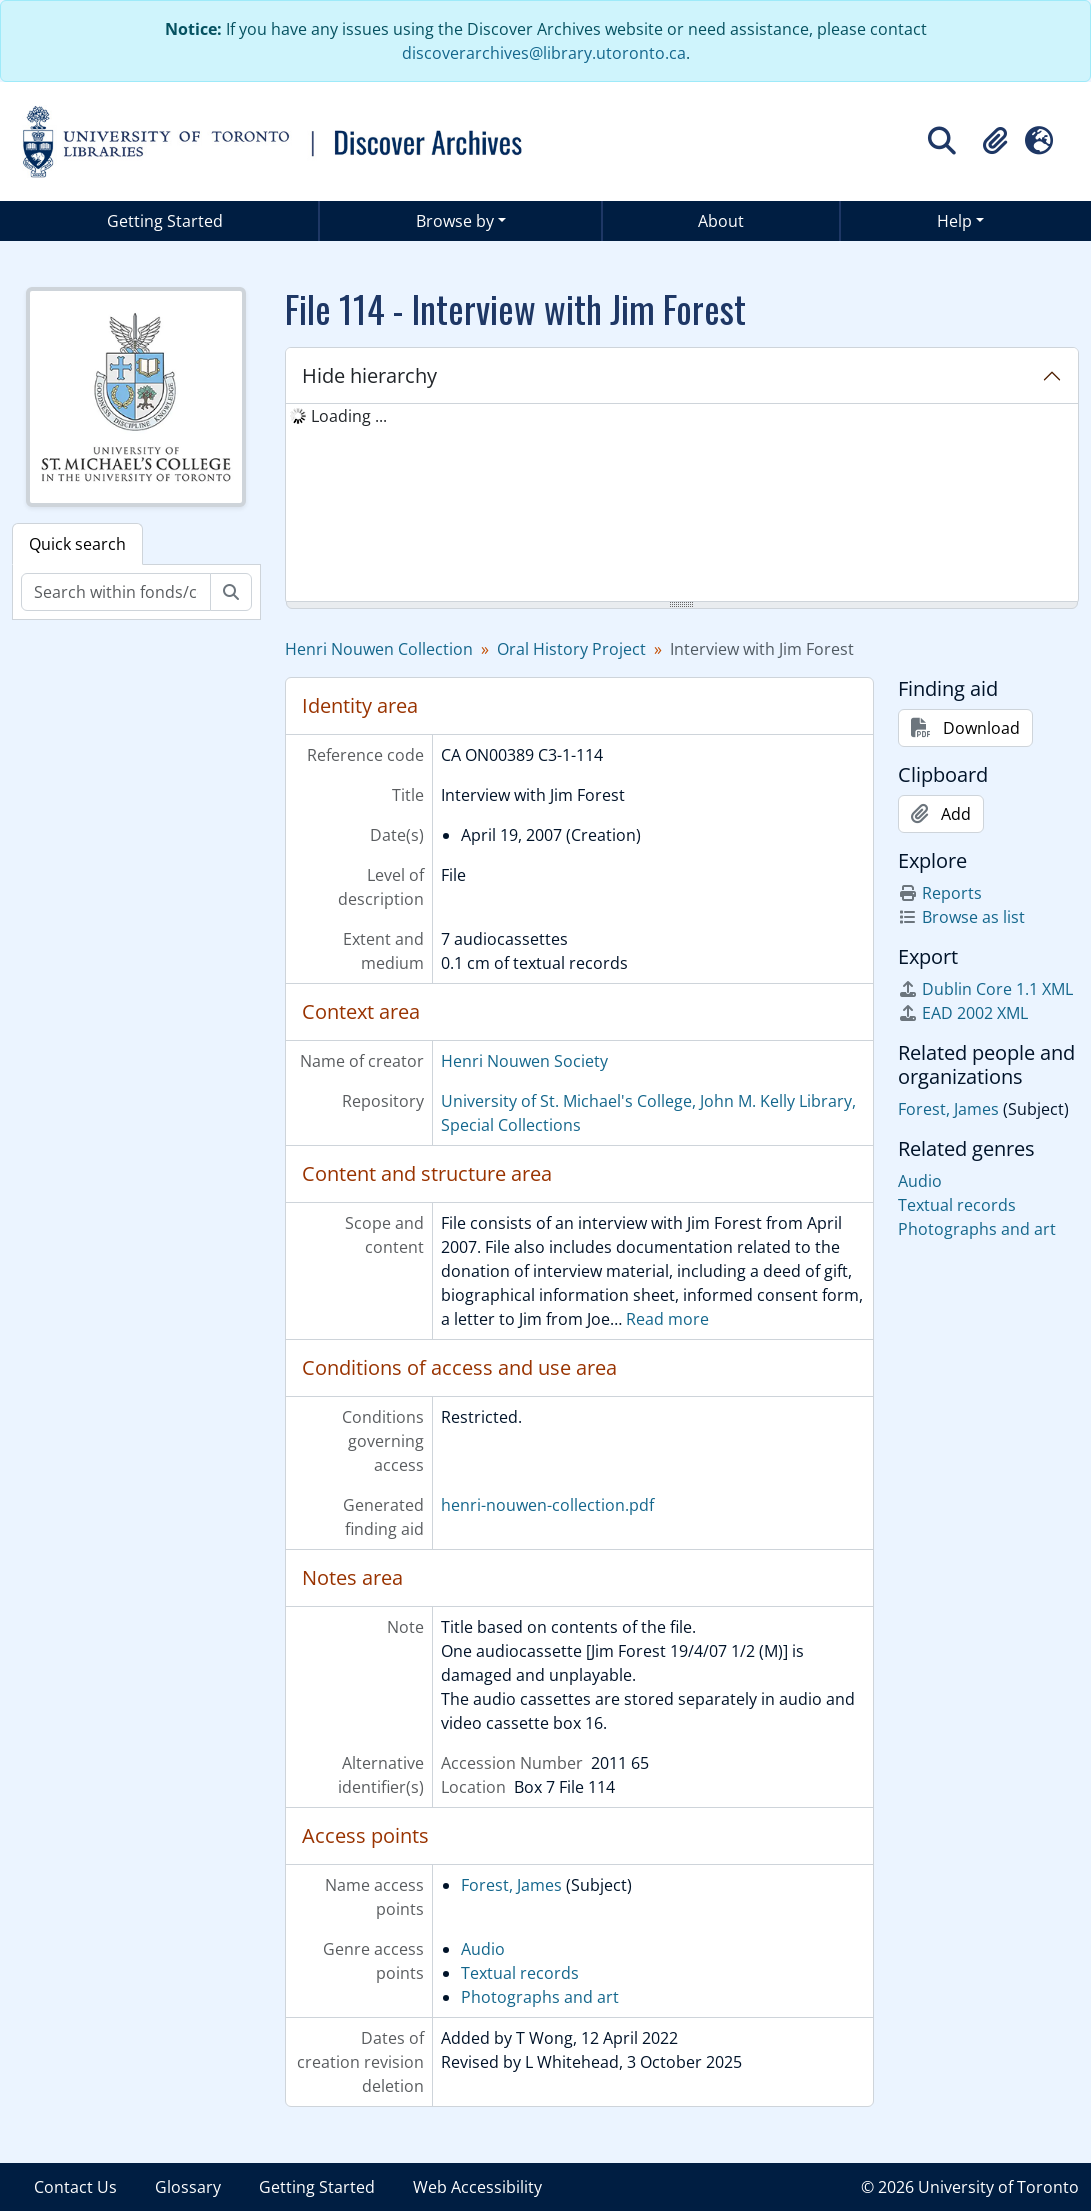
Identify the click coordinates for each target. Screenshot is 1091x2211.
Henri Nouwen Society (524, 1061)
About (721, 221)
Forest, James (511, 1885)
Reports (940, 893)
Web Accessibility (477, 2187)
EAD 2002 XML (963, 1013)
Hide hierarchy (369, 375)
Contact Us (75, 2187)
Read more (667, 1319)
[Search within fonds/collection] (116, 592)
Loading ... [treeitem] (349, 416)
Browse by (455, 221)
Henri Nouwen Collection (379, 649)
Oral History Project (571, 649)
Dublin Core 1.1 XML (985, 989)
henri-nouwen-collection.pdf (547, 1505)
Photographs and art (540, 1997)
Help (954, 221)
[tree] (682, 504)
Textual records (520, 1973)
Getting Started (165, 221)
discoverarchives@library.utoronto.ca (544, 53)
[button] (995, 141)
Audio (483, 1949)
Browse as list (961, 917)
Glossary (188, 2187)
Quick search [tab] (77, 544)
